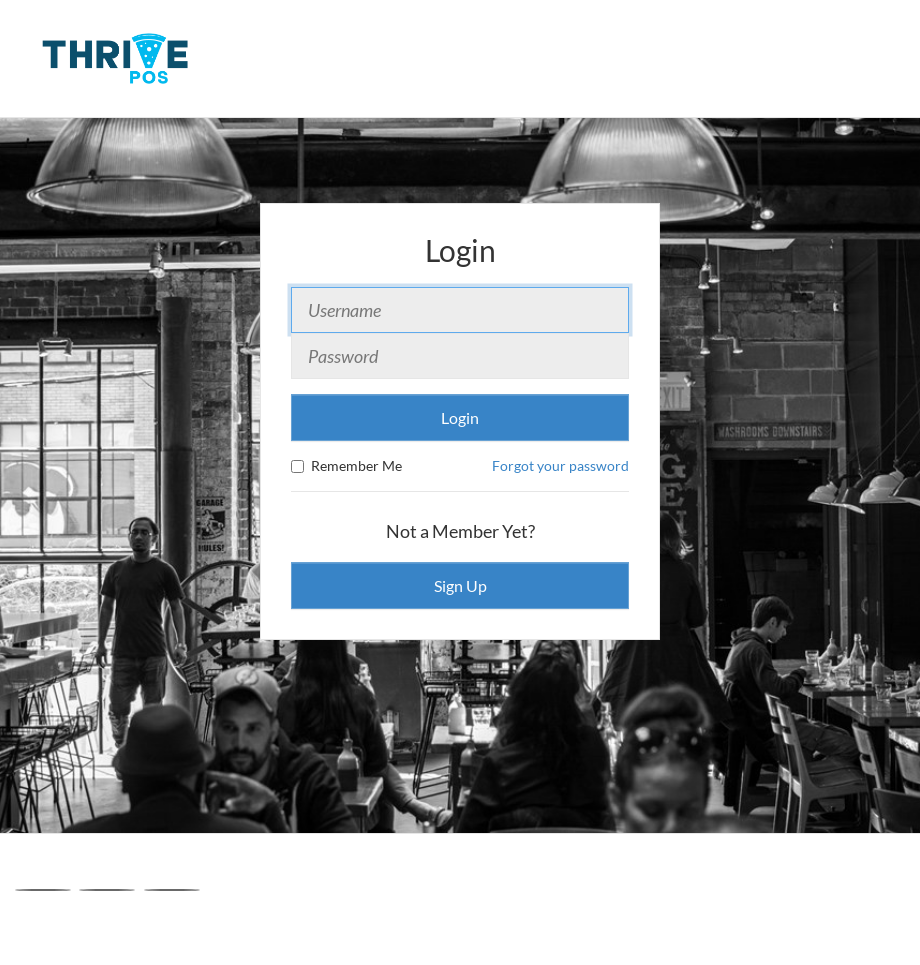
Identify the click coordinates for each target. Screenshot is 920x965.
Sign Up (460, 585)
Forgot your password (560, 465)
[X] (107, 890)
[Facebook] (43, 890)
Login (460, 417)
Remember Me (346, 465)
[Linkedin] (172, 890)
